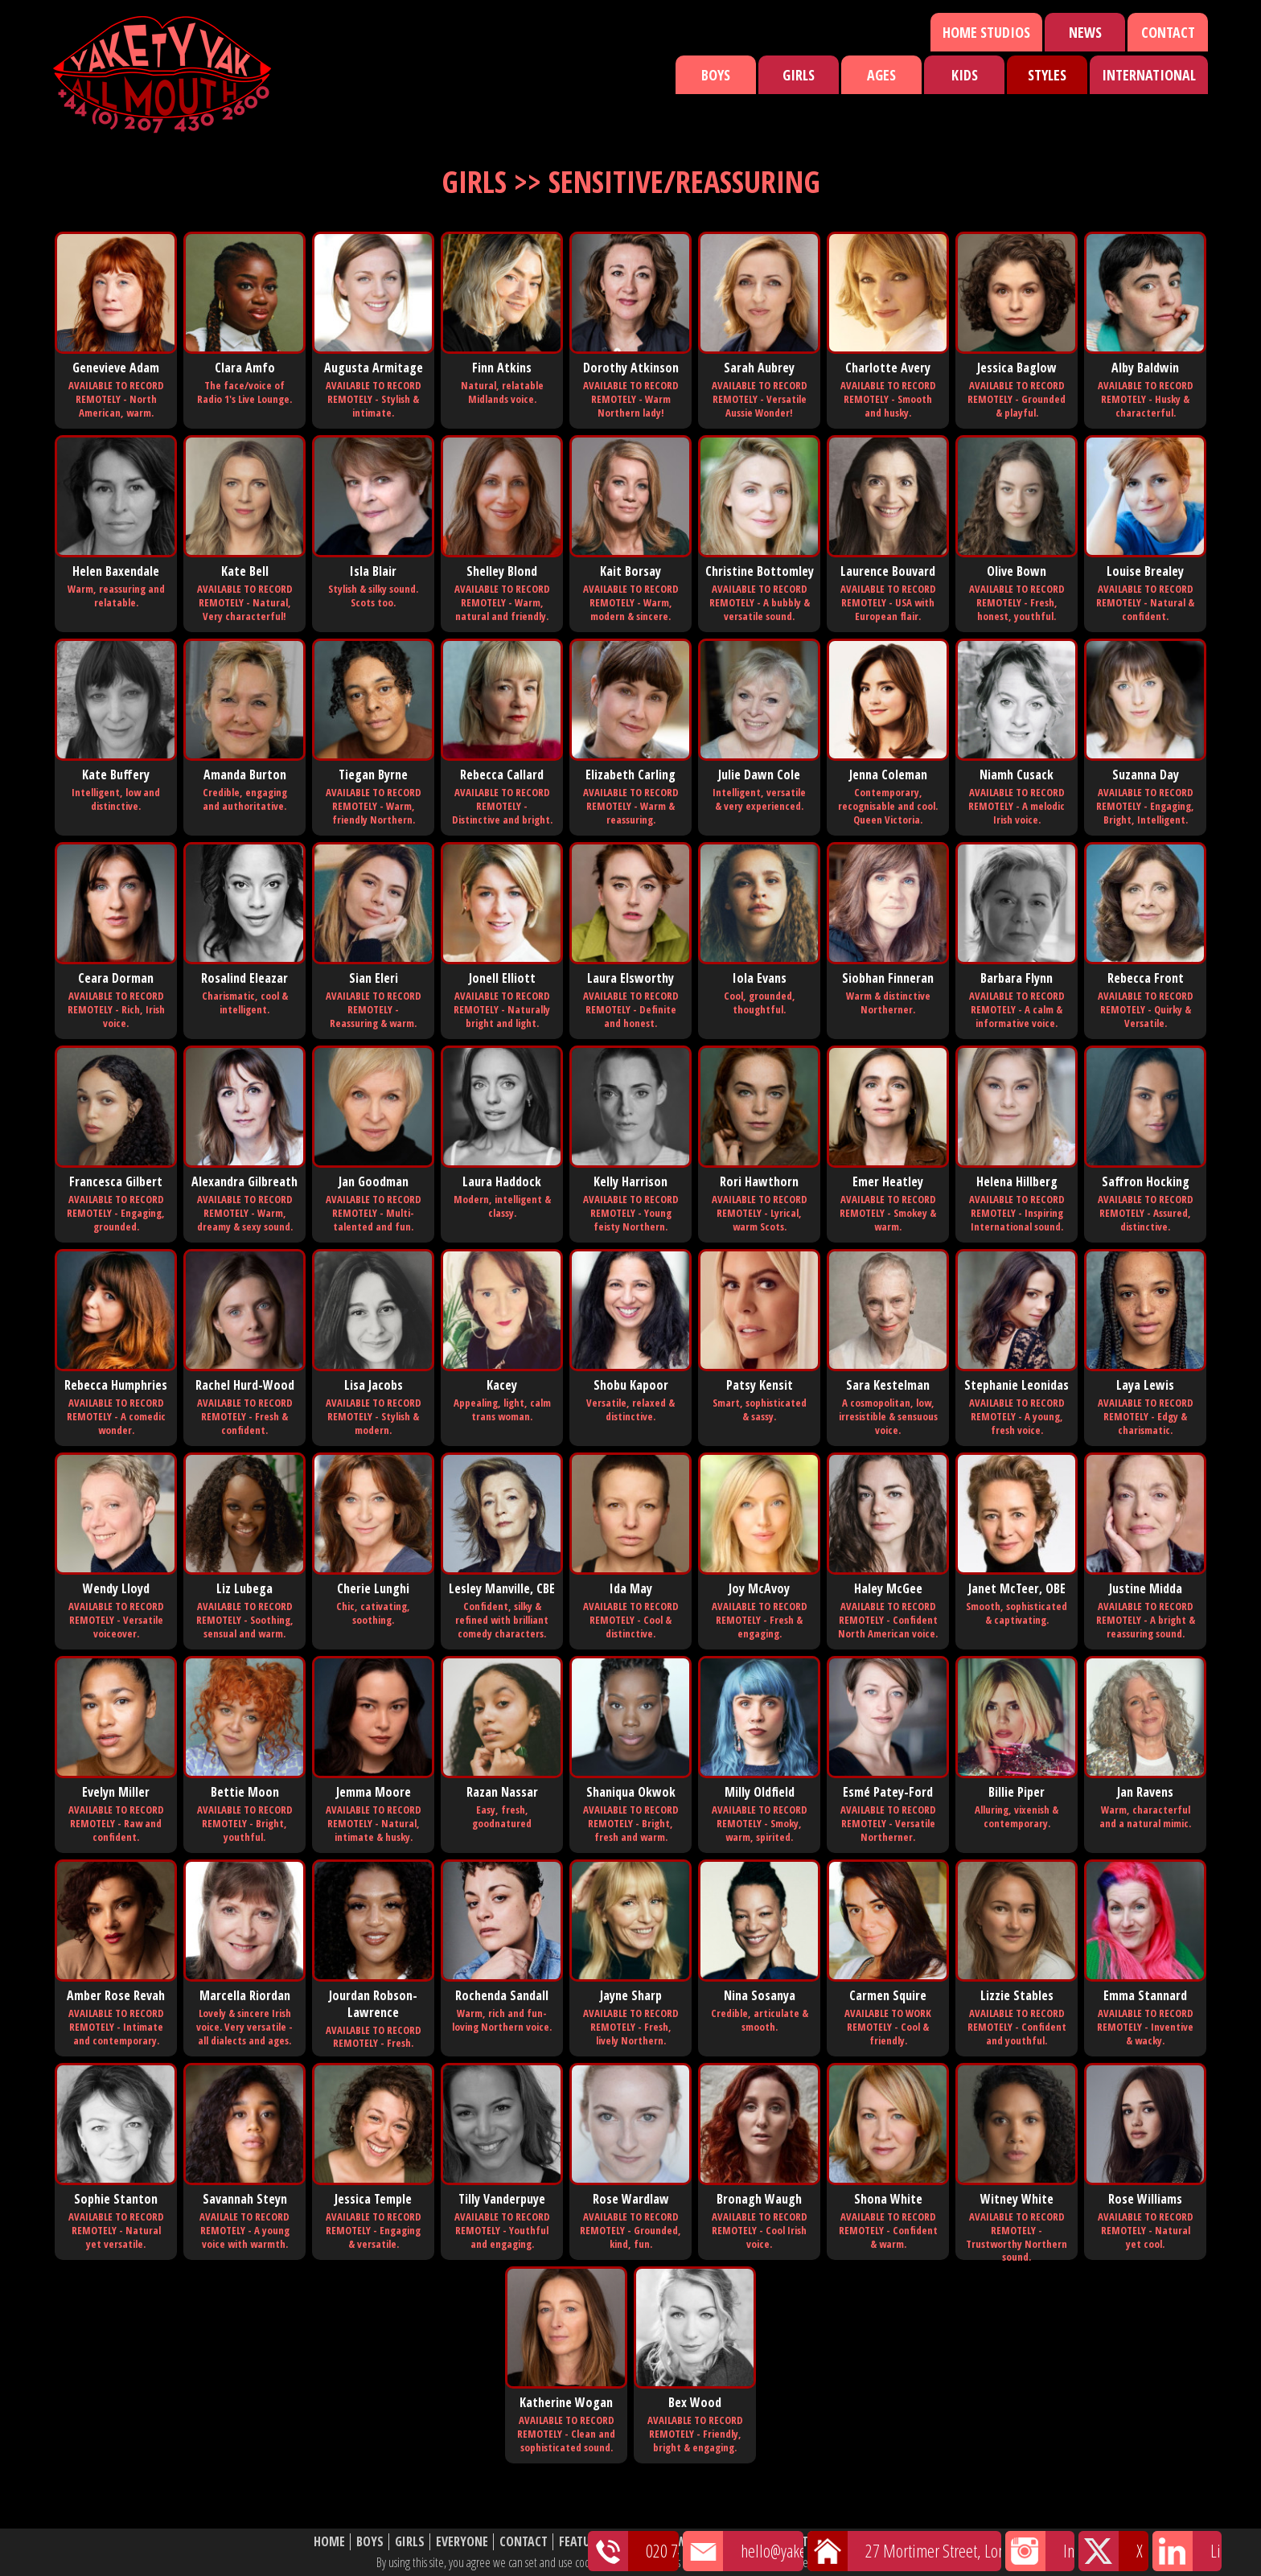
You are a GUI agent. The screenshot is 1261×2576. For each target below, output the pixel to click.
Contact (1168, 32)
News (1085, 32)
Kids (964, 74)
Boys (715, 74)
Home (329, 2541)
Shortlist (733, 2541)
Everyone (462, 2541)
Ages (881, 74)
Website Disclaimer (892, 2541)
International (1149, 74)
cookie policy (855, 2562)
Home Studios (986, 32)
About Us (799, 2541)
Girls (798, 74)
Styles (1047, 74)
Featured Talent (605, 2541)
